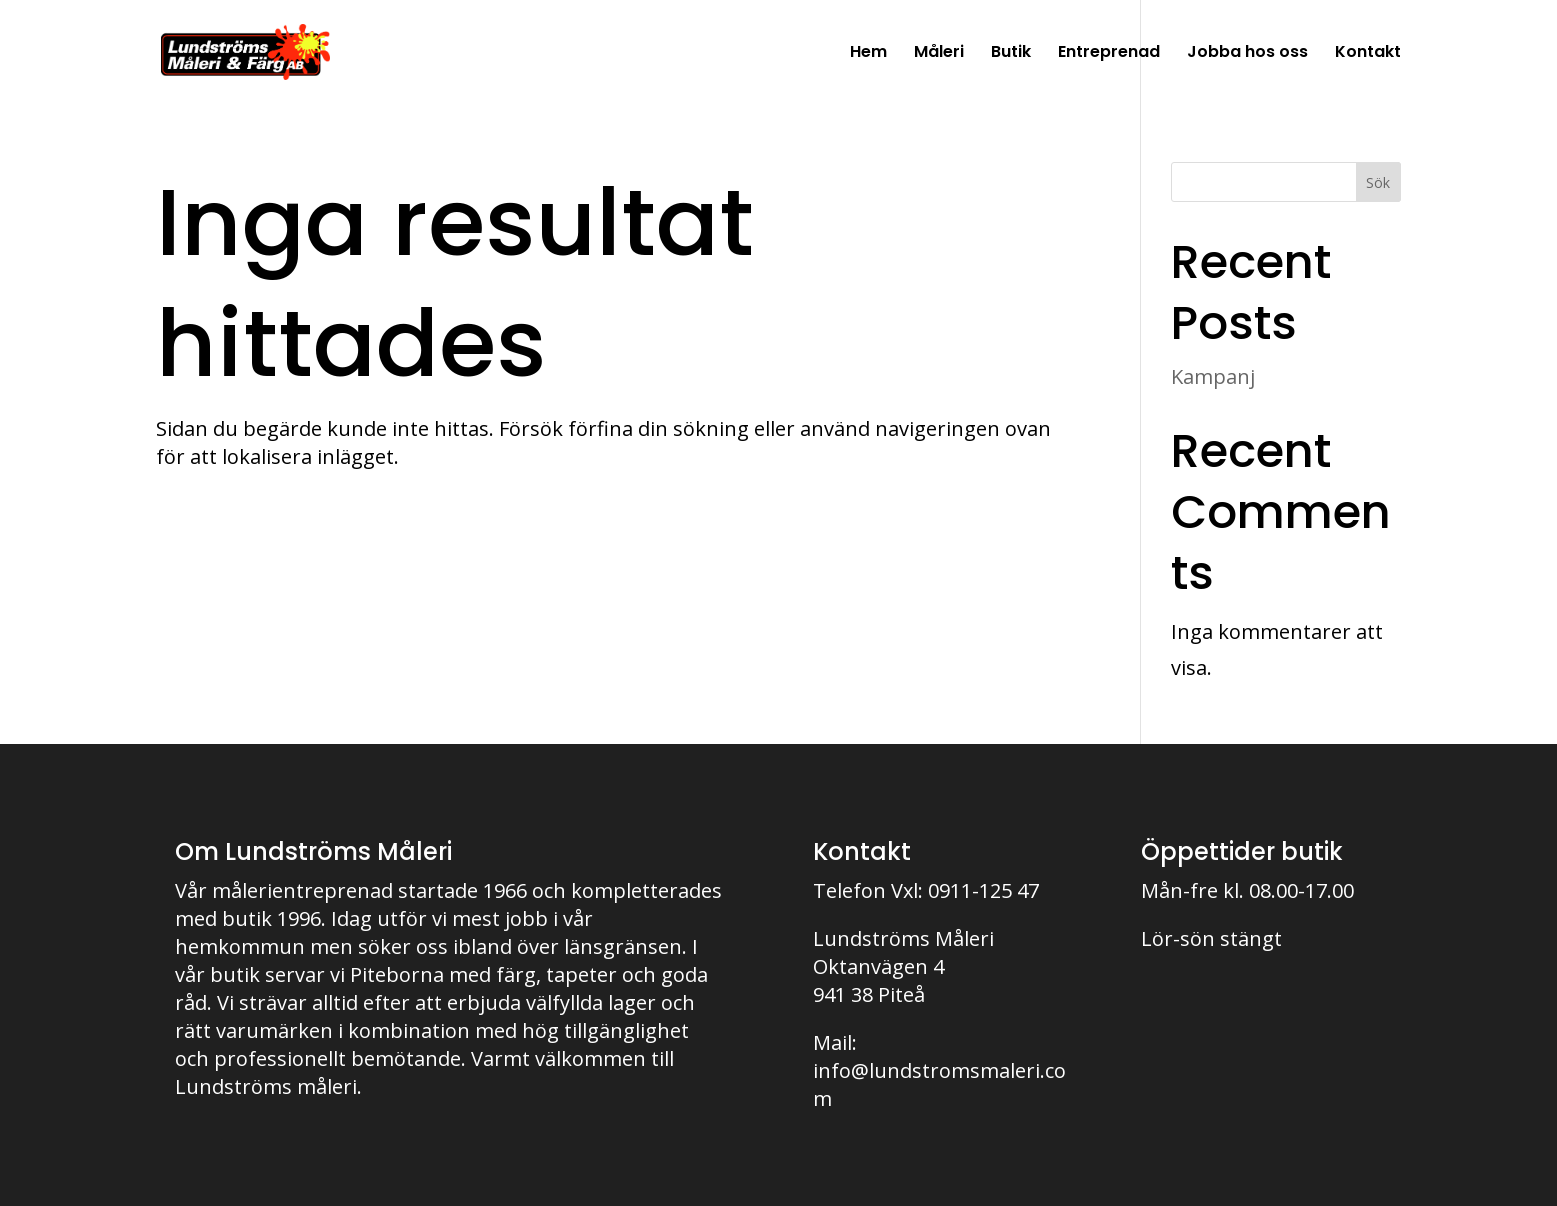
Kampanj (1213, 376)
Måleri (939, 54)
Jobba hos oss (1247, 54)
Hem (868, 54)
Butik (1011, 54)
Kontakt (1368, 54)
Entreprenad (1109, 54)
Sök (1378, 182)
